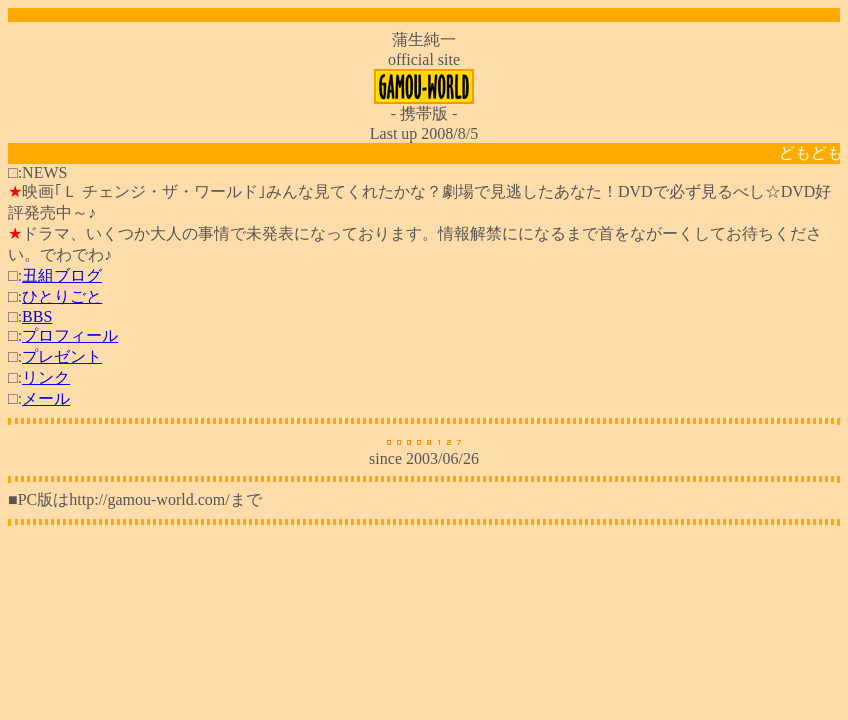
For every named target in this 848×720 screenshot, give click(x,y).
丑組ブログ (62, 275)
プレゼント (62, 356)
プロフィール (70, 335)
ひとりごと (62, 296)
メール (46, 398)
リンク (46, 377)
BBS (37, 316)
